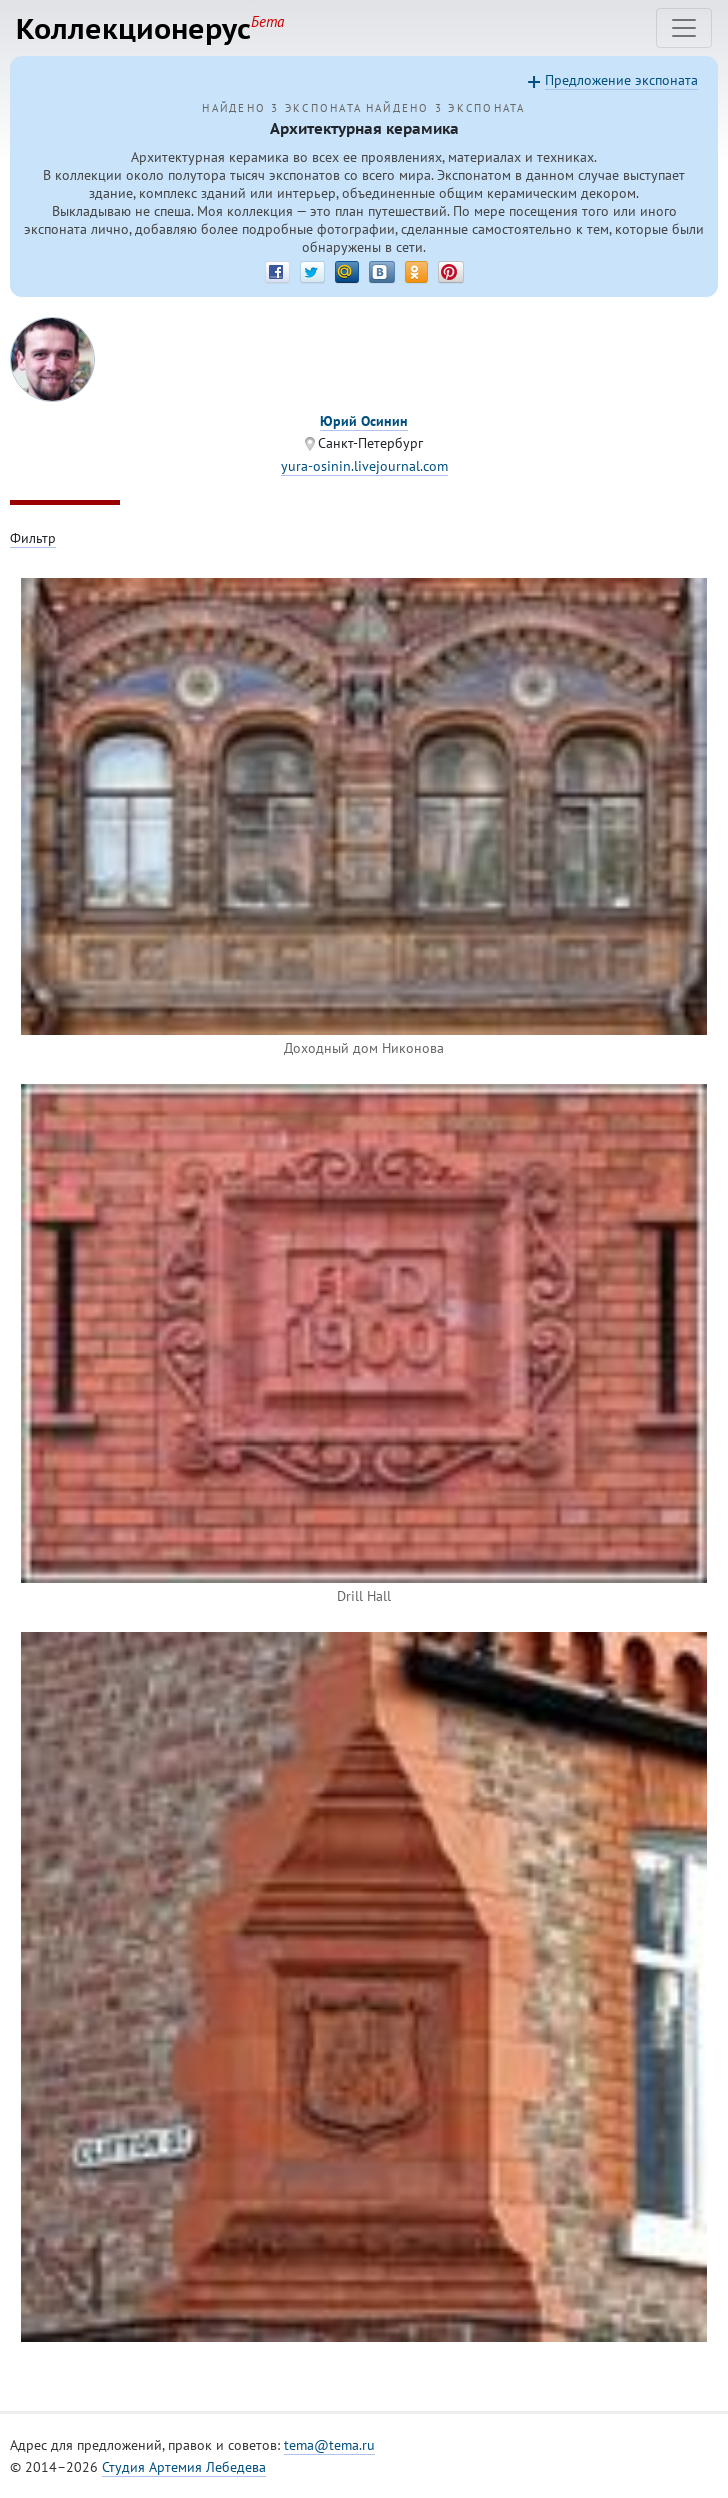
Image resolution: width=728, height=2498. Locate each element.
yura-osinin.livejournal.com (364, 466)
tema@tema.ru (329, 2445)
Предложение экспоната (621, 80)
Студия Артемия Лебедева (184, 2467)
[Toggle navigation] (684, 28)
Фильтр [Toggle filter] (33, 538)
